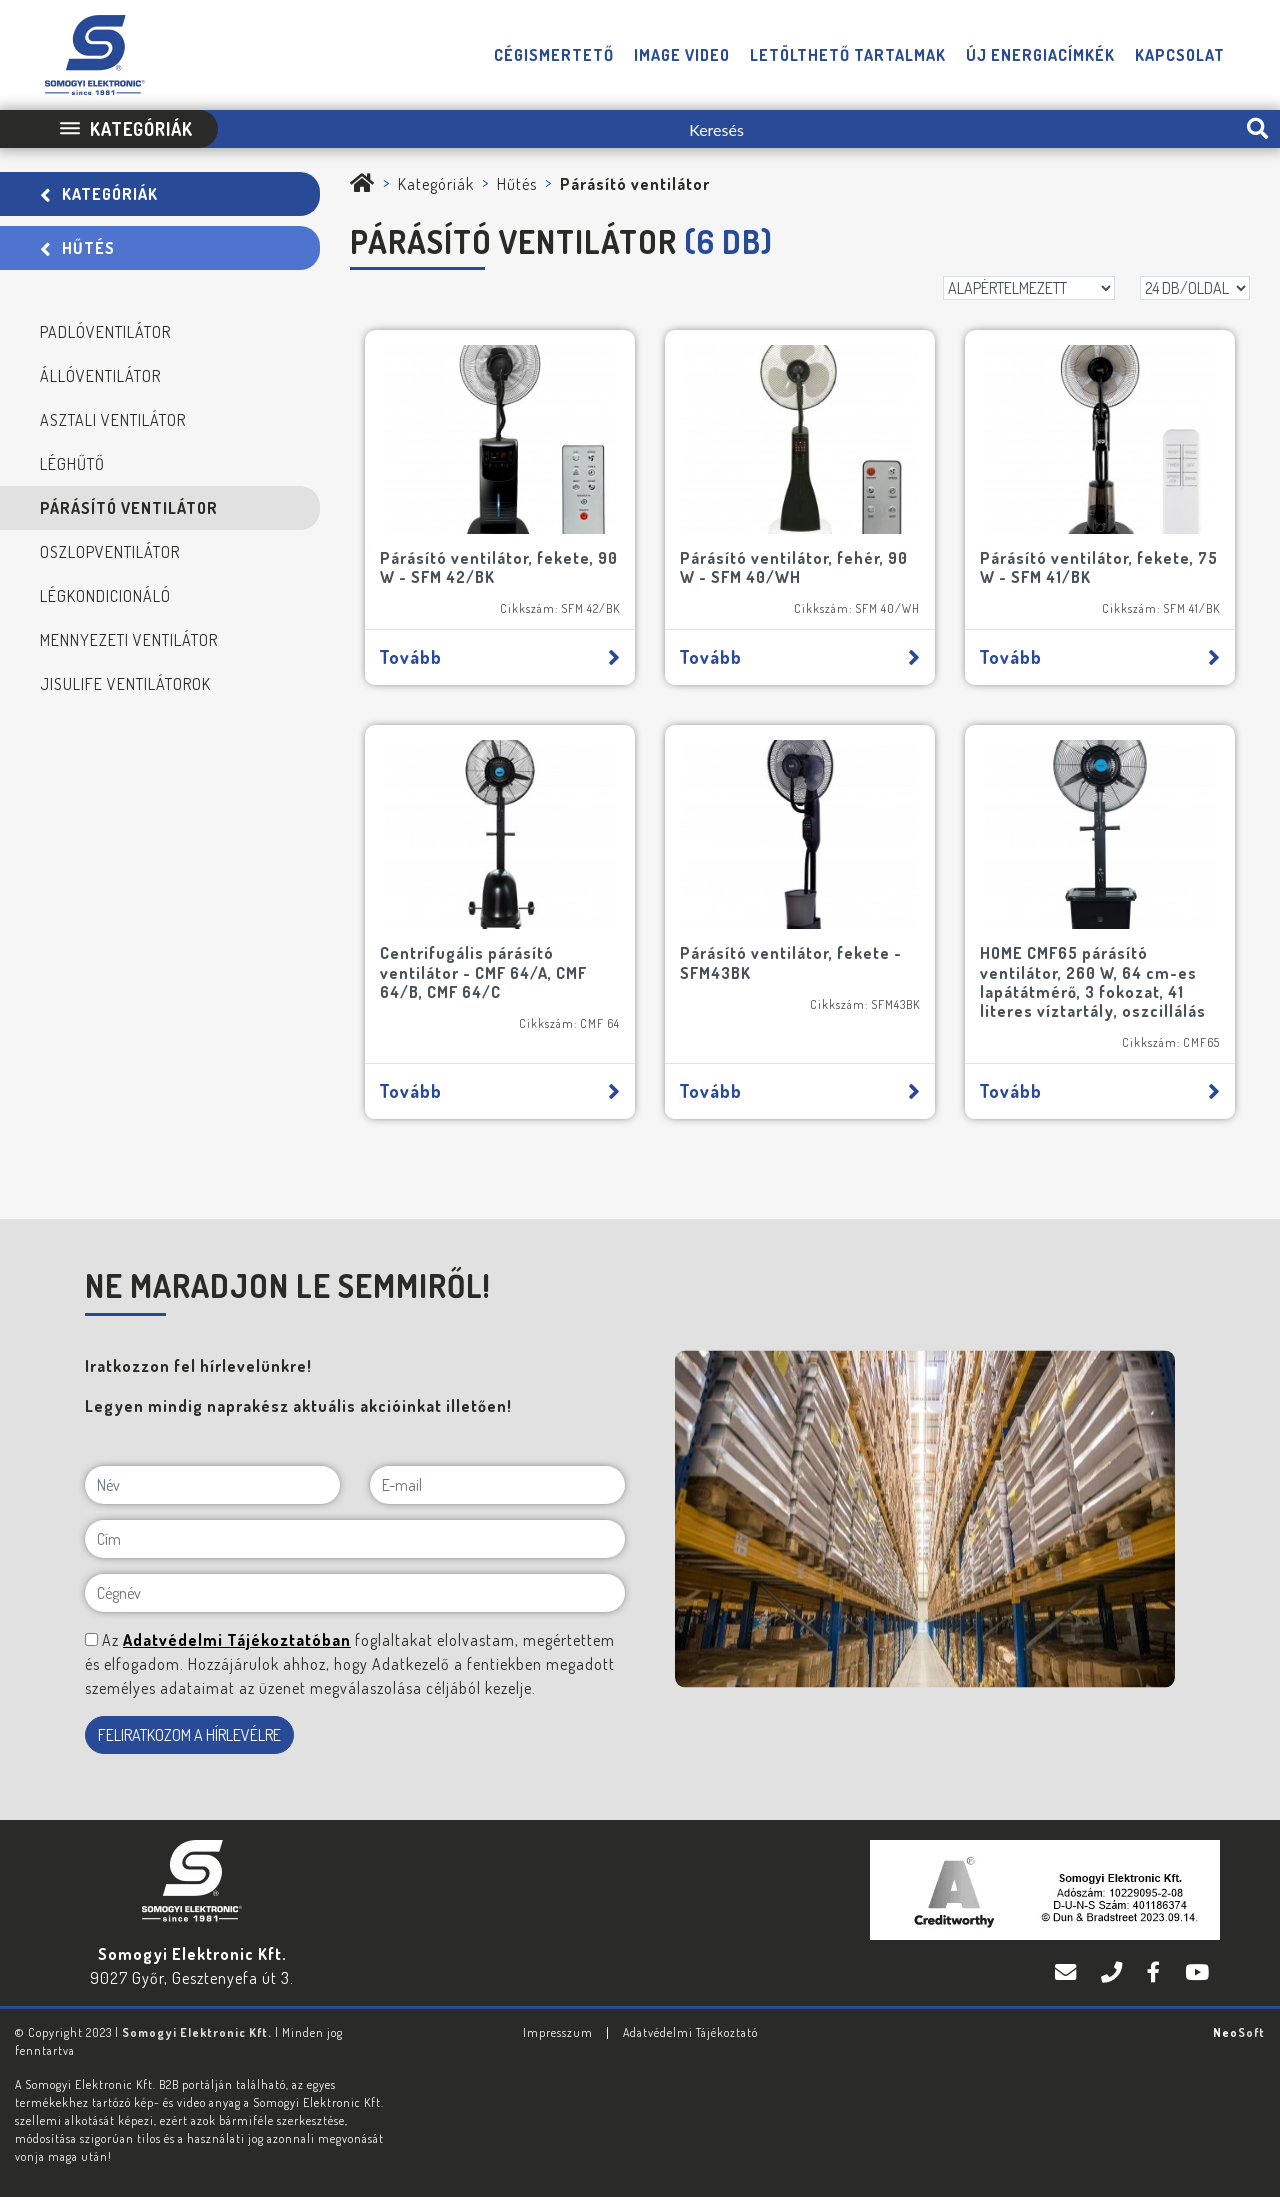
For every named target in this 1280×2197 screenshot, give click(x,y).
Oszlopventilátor (110, 552)
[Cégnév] (355, 1593)
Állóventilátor (100, 376)
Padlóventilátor (105, 332)
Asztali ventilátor (113, 420)
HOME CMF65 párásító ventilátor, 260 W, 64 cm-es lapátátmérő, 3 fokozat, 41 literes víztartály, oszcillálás (1093, 982)
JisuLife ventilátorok (125, 684)
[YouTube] (1197, 1973)
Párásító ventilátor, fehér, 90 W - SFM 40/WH (794, 567)
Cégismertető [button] (554, 55)
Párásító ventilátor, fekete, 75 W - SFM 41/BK (1099, 567)
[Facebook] (1156, 1973)
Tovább (500, 657)
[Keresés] (726, 129)
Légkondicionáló (105, 596)
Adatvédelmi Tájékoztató (690, 2032)
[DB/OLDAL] (1195, 288)
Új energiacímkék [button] (1040, 55)
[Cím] (355, 1539)
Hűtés (77, 248)
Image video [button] (682, 55)
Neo (1239, 2032)
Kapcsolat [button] (1180, 55)
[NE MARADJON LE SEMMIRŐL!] (91, 1639)
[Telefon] (1114, 1973)
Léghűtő (72, 464)
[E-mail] (497, 1485)
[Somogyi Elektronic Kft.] (362, 184)
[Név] (212, 1485)
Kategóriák (99, 194)
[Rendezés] (1029, 288)
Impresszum (558, 2032)
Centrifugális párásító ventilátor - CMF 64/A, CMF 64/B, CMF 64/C (483, 972)
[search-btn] (1257, 129)
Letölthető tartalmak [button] (848, 55)
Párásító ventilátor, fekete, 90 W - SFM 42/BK (499, 567)
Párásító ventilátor (129, 508)
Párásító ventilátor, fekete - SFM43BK (791, 962)
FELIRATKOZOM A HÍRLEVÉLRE (189, 1735)
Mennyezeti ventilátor (129, 640)
